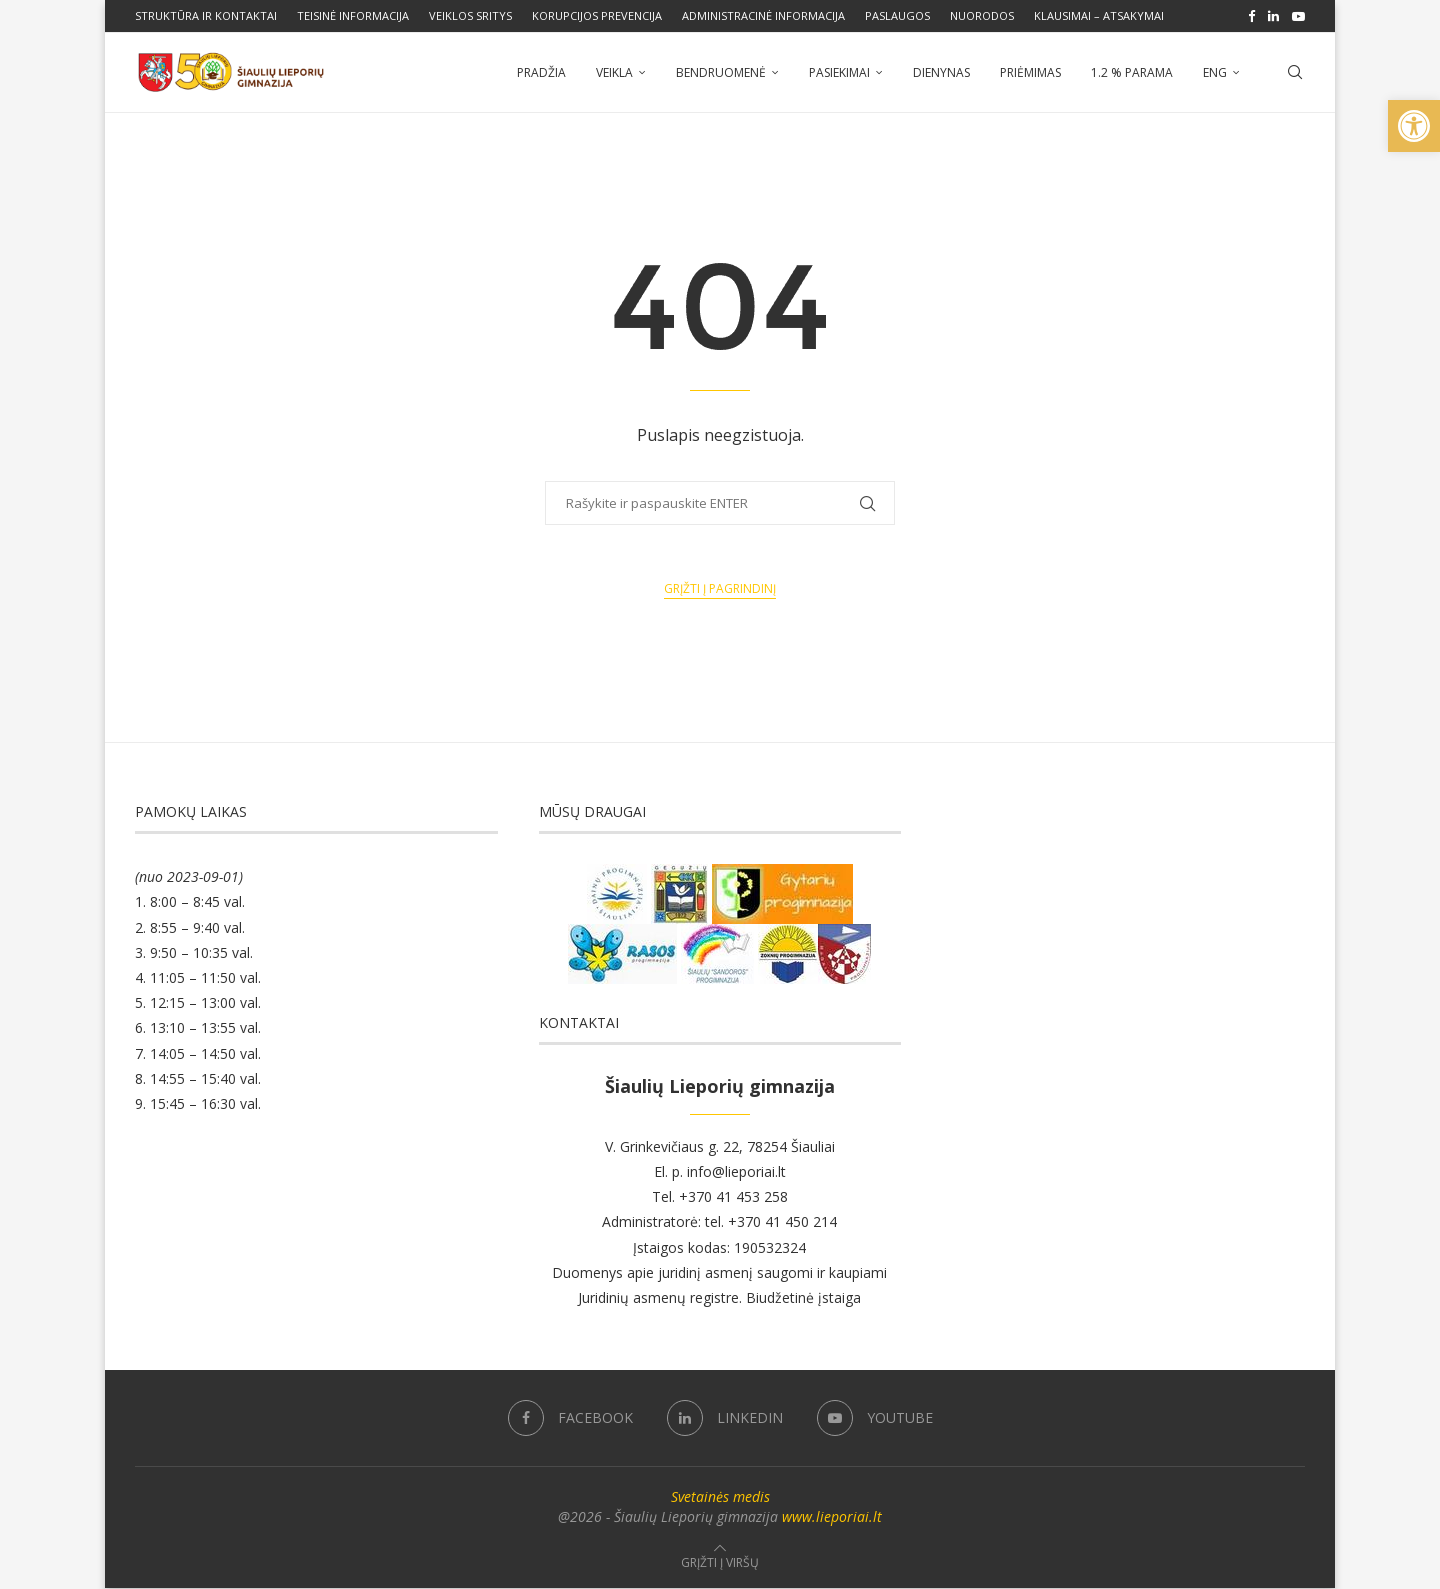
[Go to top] (720, 1562)
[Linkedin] (1273, 16)
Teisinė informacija (353, 15)
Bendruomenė (721, 72)
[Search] (1295, 73)
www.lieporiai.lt (832, 1517)
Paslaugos (897, 15)
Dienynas (941, 72)
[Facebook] (1251, 16)
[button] (1414, 126)
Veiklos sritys (470, 15)
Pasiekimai (839, 72)
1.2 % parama (1132, 72)
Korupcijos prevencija (597, 15)
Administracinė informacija (763, 15)
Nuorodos (982, 15)
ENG (1215, 72)
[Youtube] (1298, 16)
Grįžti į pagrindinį (720, 589)
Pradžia (541, 72)
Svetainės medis (720, 1497)
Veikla (614, 72)
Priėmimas (1030, 72)
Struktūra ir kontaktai (206, 15)
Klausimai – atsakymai (1099, 15)
